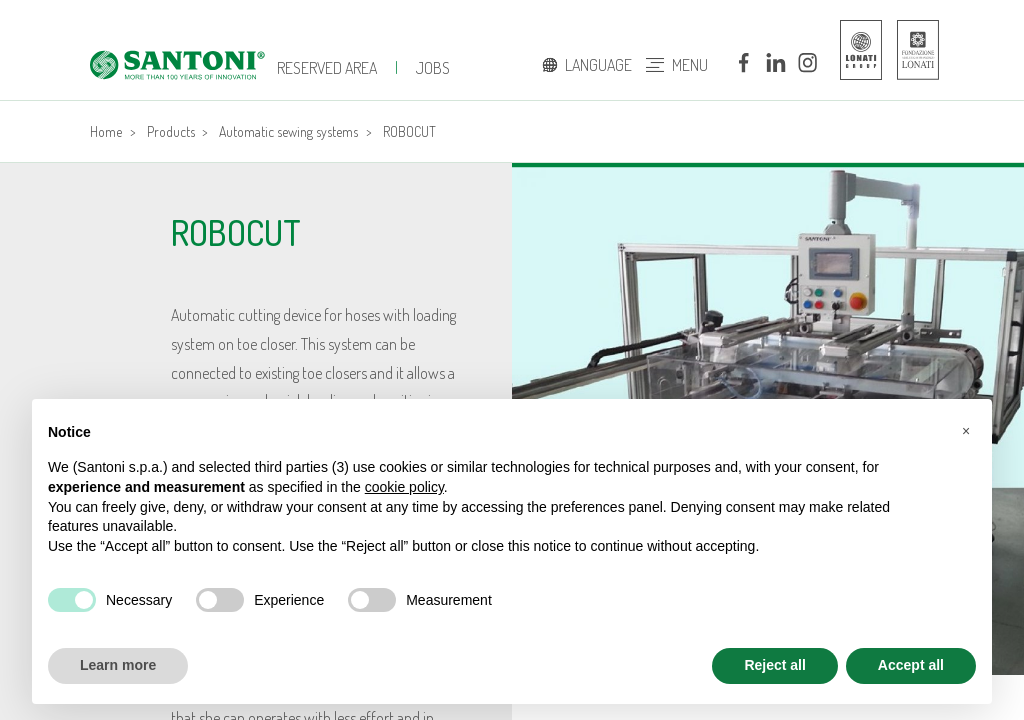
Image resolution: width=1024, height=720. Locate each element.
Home (106, 131)
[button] (966, 431)
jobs (433, 68)
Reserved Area (327, 68)
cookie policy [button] (404, 487)
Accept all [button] (911, 665)
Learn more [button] (118, 665)
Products (171, 131)
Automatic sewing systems (288, 131)
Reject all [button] (774, 665)
